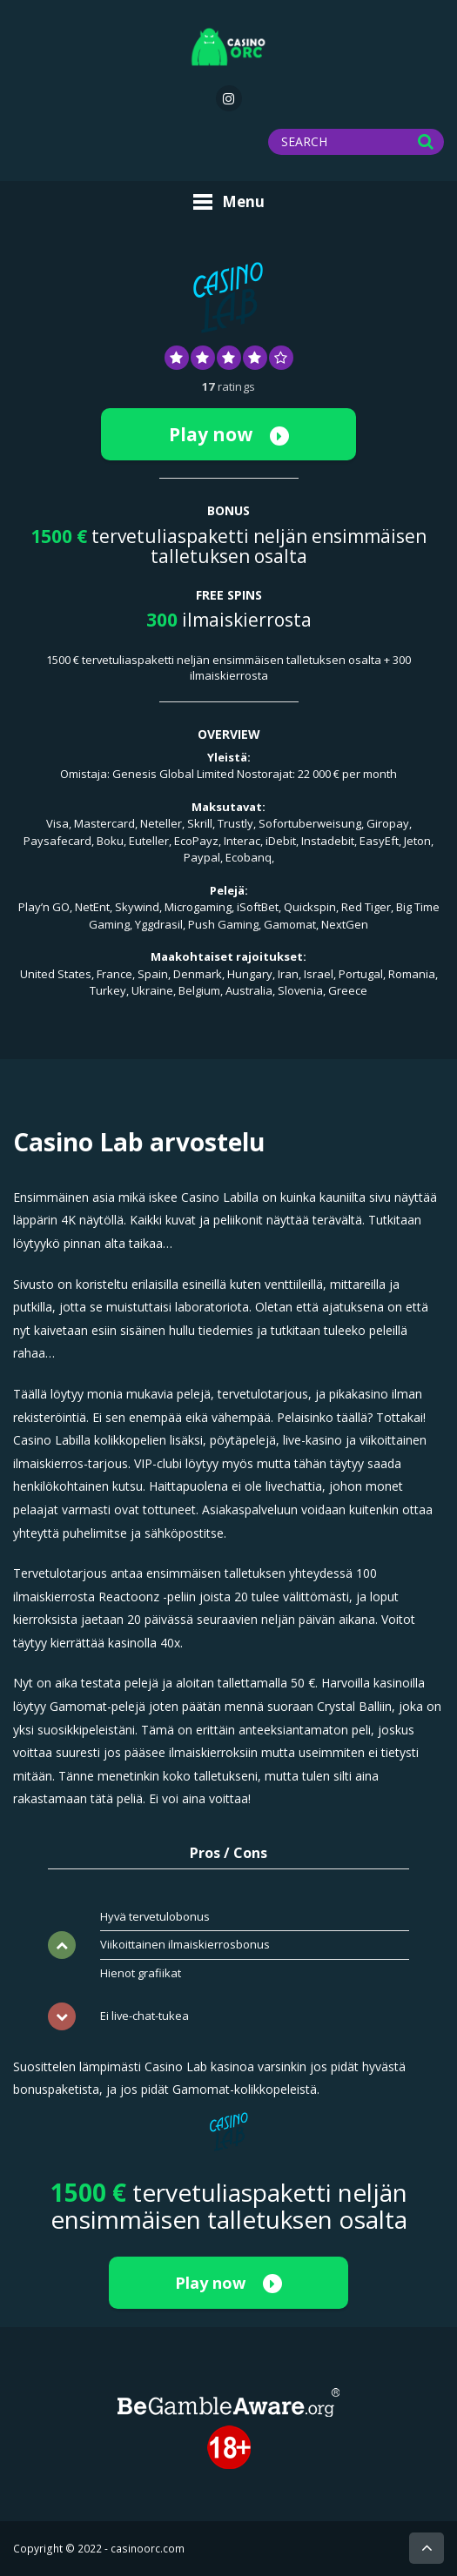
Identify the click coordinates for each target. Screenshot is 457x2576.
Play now (229, 434)
